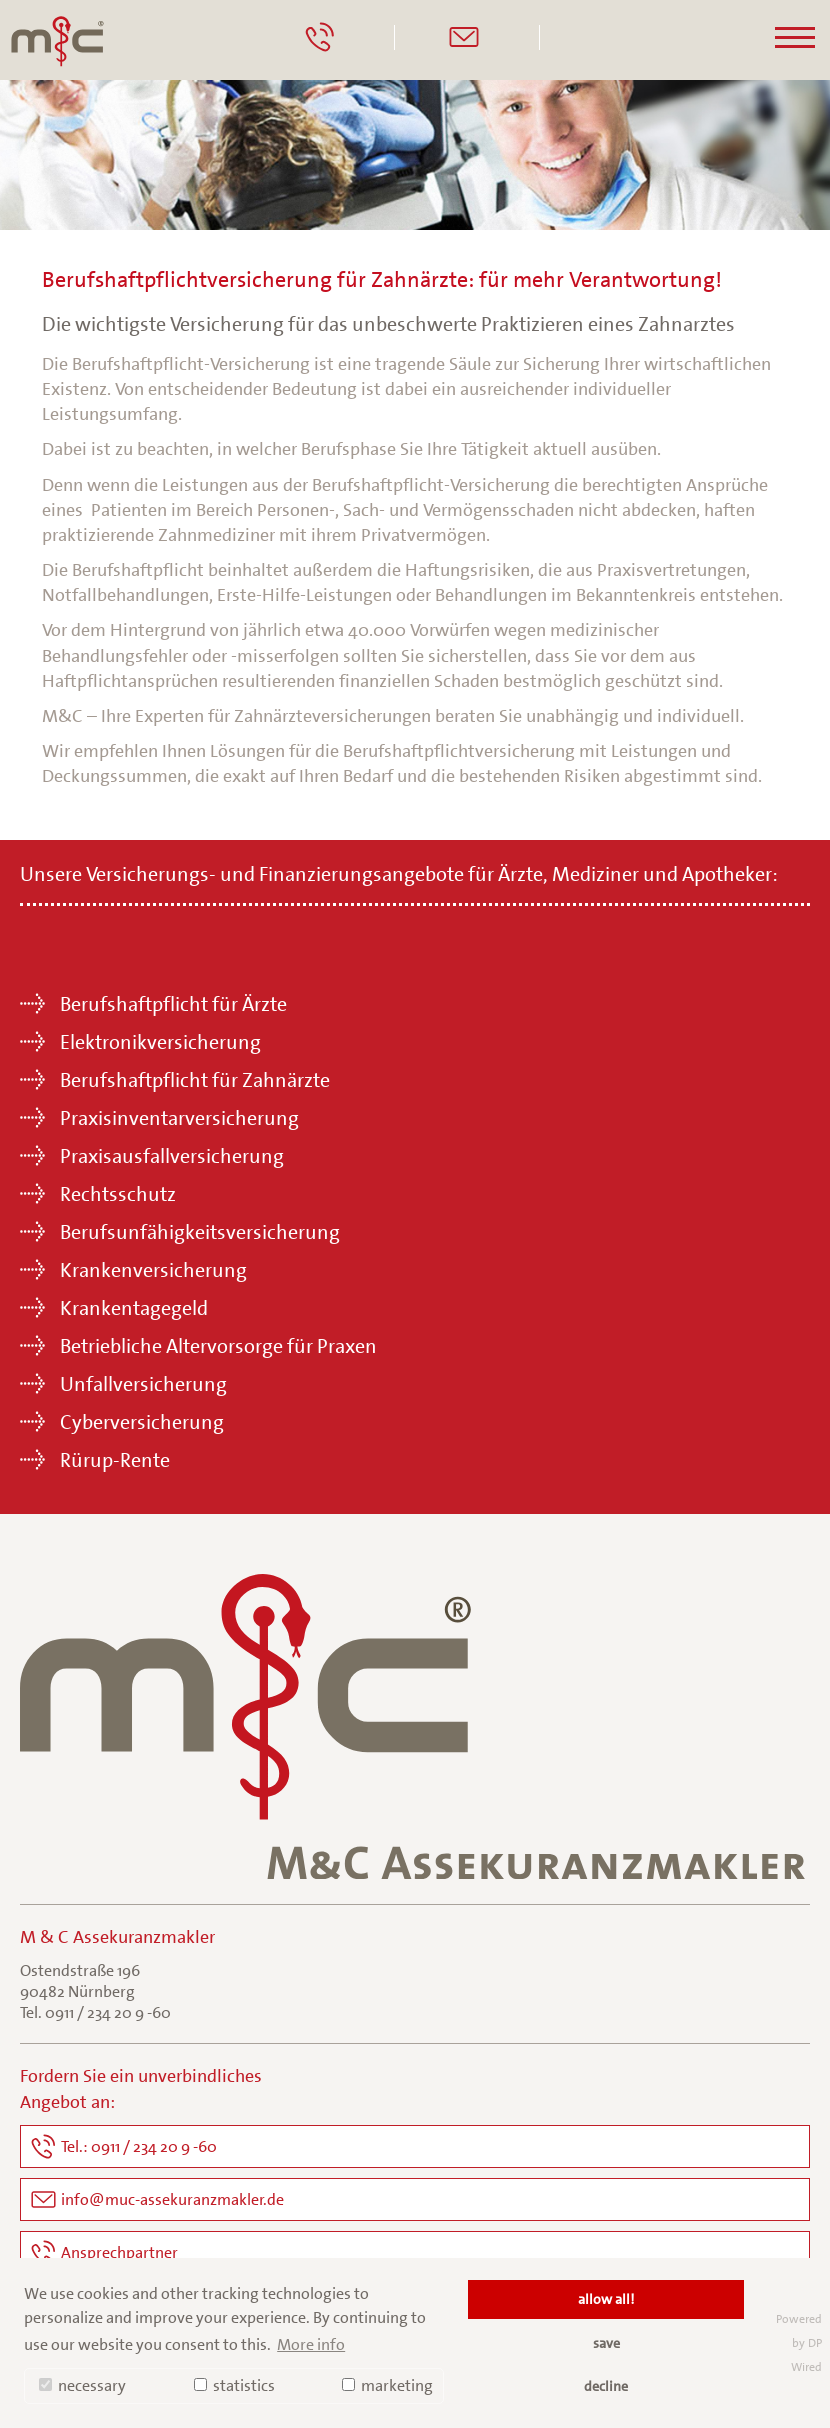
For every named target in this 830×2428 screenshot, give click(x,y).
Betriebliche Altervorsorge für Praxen (218, 1346)
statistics (234, 2385)
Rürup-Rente (115, 1460)
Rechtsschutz (118, 1194)
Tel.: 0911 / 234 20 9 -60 (139, 2146)
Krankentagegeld (134, 1308)
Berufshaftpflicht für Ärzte (173, 1004)
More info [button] (311, 2344)
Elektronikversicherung (160, 1042)
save (606, 2343)
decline (606, 2386)
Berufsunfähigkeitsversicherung (200, 1232)
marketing (387, 2385)
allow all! (606, 2299)
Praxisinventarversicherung (179, 1118)
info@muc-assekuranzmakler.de (172, 2199)
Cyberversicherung (142, 1422)
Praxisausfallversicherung (172, 1156)
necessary (82, 2385)
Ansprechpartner (119, 2252)
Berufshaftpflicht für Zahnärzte (195, 1080)
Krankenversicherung (153, 1270)
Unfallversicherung (143, 1384)
